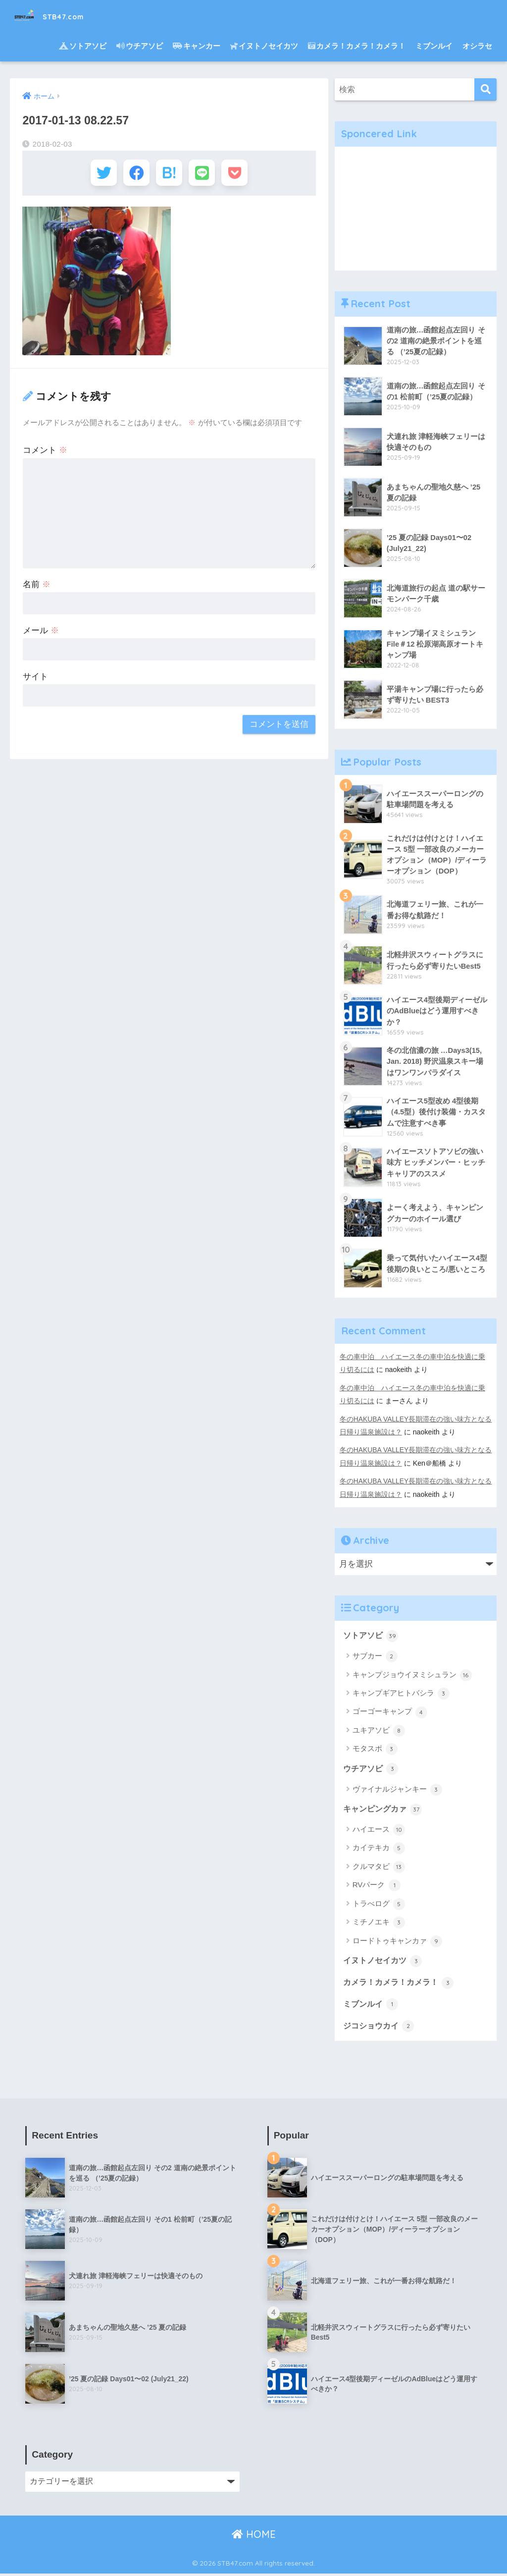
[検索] (485, 89)
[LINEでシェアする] (205, 174)
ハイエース (379, 1831)
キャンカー (196, 46)
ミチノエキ (379, 1923)
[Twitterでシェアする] (96, 174)
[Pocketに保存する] (242, 174)
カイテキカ (379, 1849)
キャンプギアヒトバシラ (401, 1693)
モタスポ (375, 1749)
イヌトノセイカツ (264, 46)
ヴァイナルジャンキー (397, 1790)
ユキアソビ (379, 1731)
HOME (254, 2536)
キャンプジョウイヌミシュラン (412, 1675)
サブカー (375, 1656)
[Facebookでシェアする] (132, 174)
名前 (37, 588)
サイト (35, 680)
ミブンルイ (434, 46)
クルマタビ (379, 1868)
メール (41, 634)
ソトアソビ (82, 46)
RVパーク (377, 1886)
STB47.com (60, 15)
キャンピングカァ (384, 1810)
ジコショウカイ (380, 2028)
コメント (45, 454)
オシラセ (477, 46)
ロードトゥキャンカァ (397, 1942)
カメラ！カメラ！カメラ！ (357, 46)
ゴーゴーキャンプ (390, 1712)
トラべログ (379, 1905)
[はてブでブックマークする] (169, 174)
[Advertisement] (416, 209)
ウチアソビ (139, 46)
